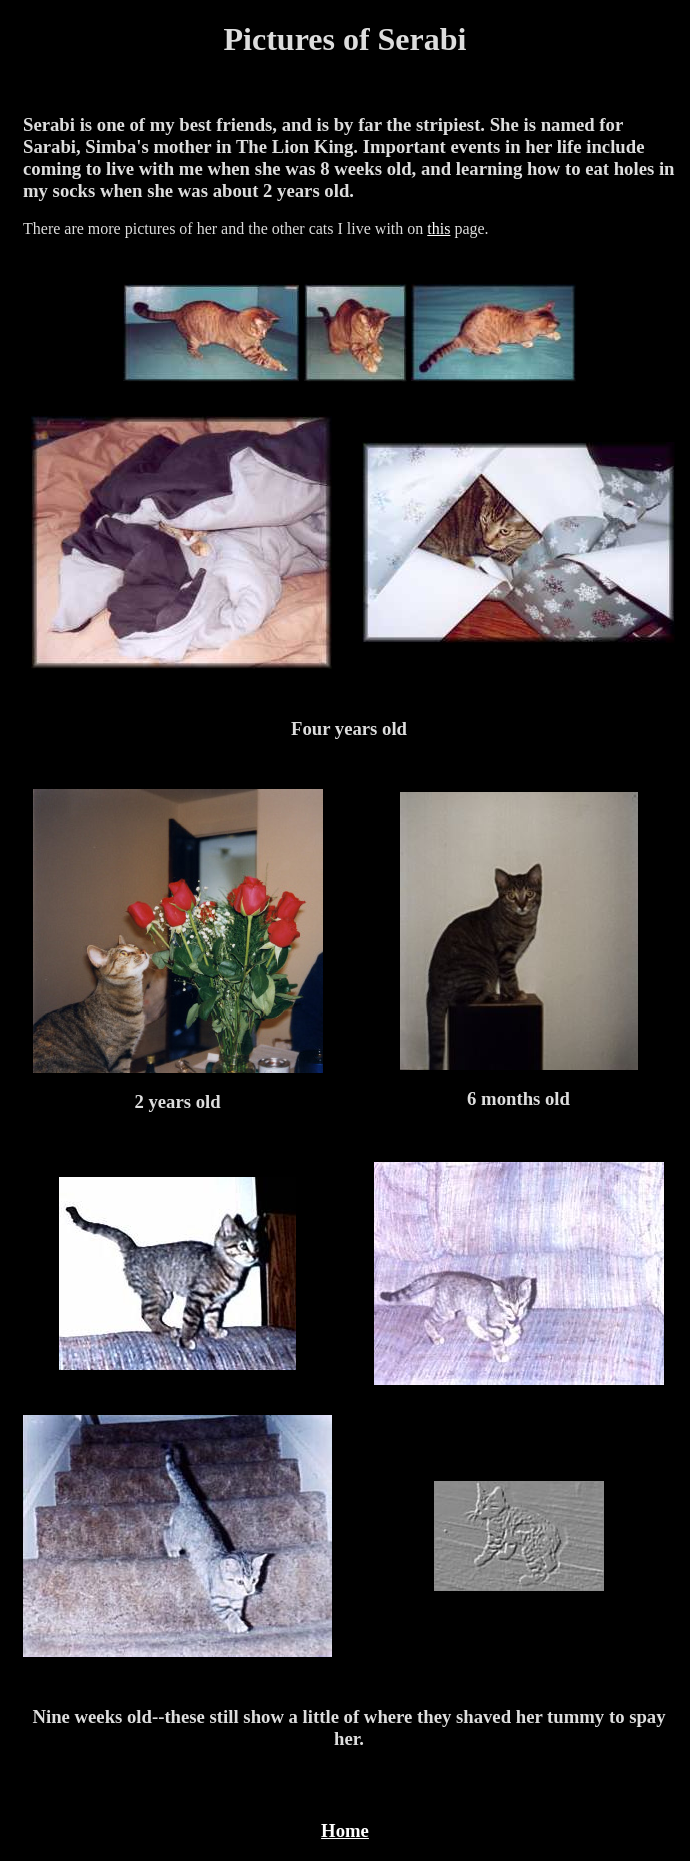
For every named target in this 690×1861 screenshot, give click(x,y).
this (438, 228)
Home (345, 1830)
